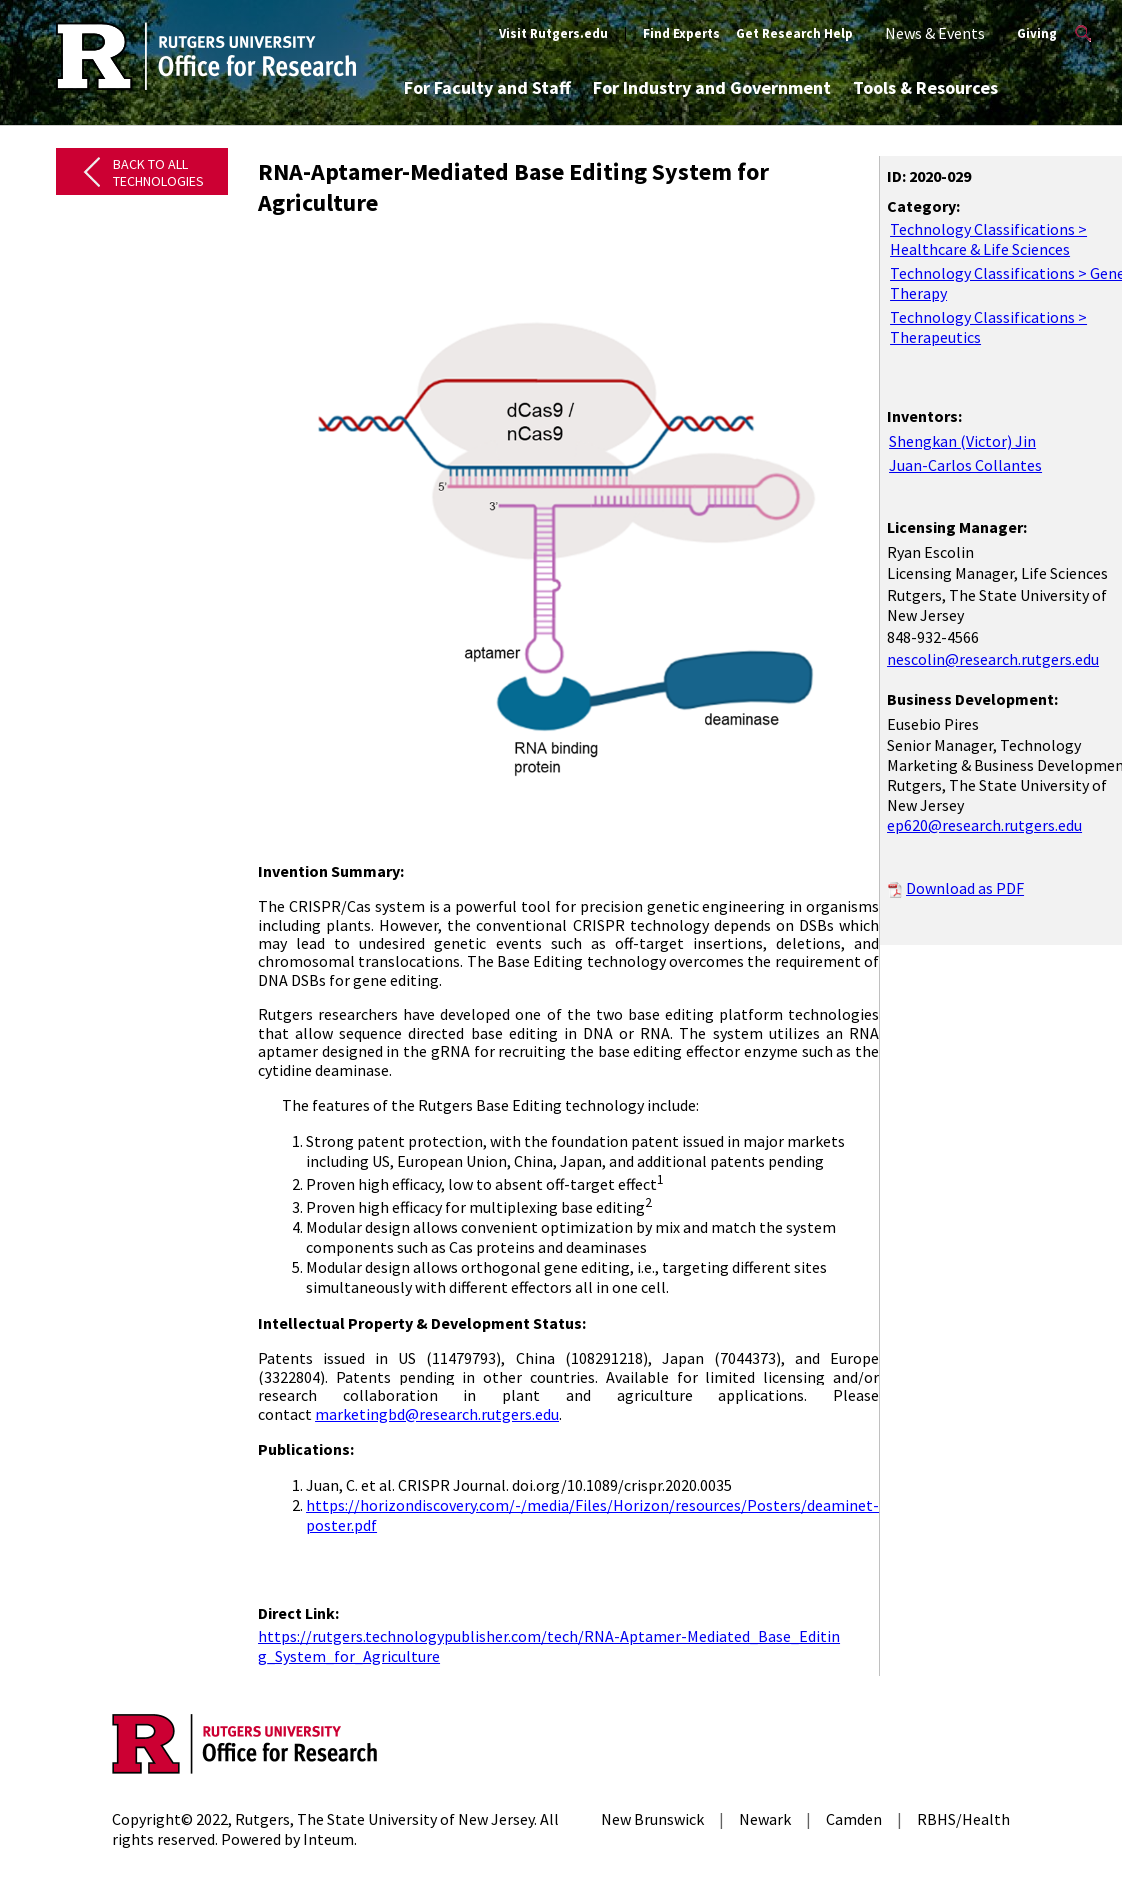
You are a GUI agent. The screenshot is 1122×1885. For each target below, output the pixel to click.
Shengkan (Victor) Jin (962, 441)
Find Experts (681, 33)
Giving (1037, 33)
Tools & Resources (925, 87)
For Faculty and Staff (487, 87)
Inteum (328, 1839)
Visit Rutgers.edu (553, 33)
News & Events (935, 33)
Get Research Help (794, 33)
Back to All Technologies (158, 172)
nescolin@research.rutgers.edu (993, 659)
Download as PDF (965, 888)
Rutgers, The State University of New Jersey (384, 1819)
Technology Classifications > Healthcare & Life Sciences (988, 239)
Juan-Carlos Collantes (965, 465)
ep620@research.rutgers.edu (984, 825)
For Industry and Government (712, 87)
